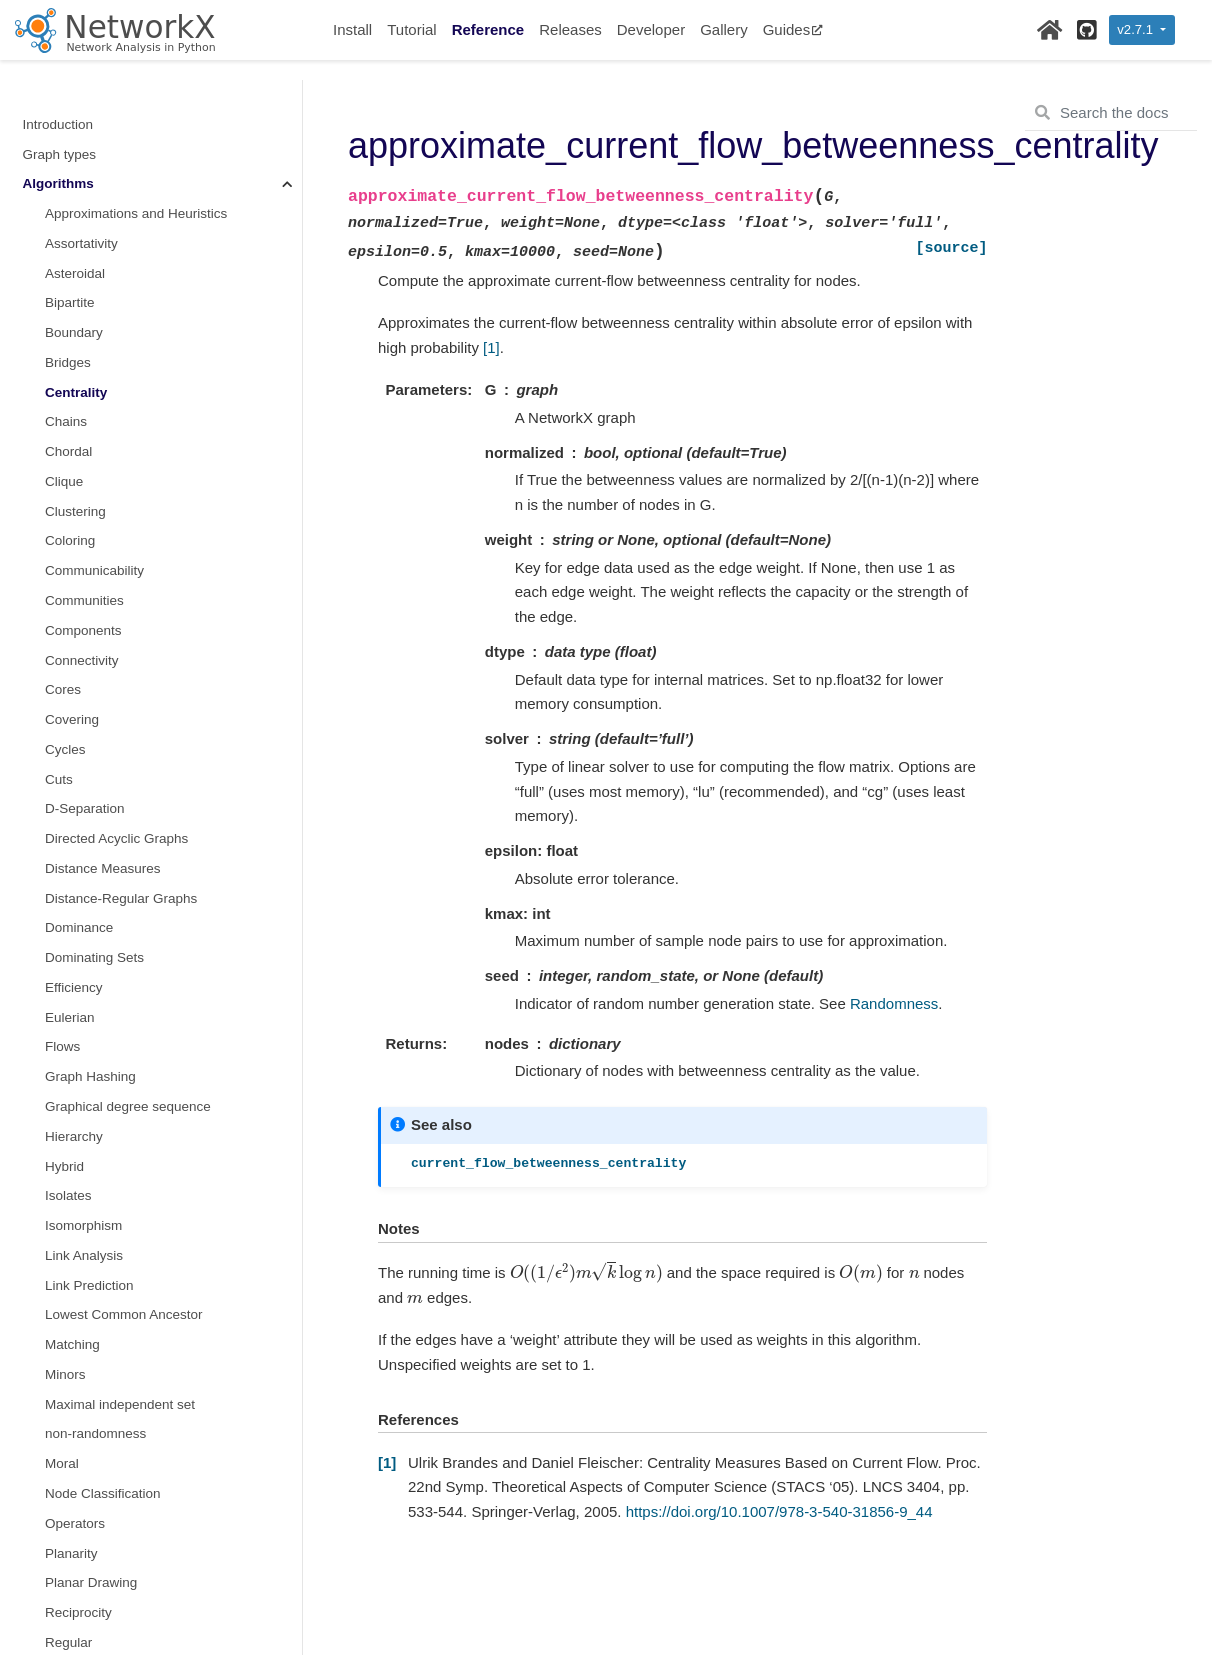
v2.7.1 (1136, 29)
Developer (651, 29)
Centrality (76, 255)
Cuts (59, 642)
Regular (68, 1505)
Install (352, 29)
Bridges (68, 225)
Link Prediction (89, 1148)
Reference (488, 29)
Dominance (79, 790)
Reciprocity (78, 1475)
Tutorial (411, 29)
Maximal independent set (120, 1267)
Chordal (68, 314)
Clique (64, 344)
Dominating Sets (94, 820)
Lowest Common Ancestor (124, 1177)
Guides (793, 29)
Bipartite (70, 165)
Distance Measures (103, 731)
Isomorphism (83, 1088)
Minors (65, 1237)
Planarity (71, 1416)
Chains (66, 284)
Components (83, 493)
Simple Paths (85, 1624)
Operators (75, 1386)
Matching (72, 1207)
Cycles (65, 612)
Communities (84, 463)
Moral (62, 1326)
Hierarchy (74, 999)
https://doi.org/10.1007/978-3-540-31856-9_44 (779, 1511)
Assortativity (81, 106)
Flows (62, 909)
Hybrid (64, 1029)
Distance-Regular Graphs (121, 761)
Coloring (70, 403)
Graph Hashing (90, 939)
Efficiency (74, 850)
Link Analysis (84, 1118)
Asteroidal (75, 136)
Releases (570, 29)
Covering (72, 582)
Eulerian (70, 880)
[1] (491, 347)
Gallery (724, 29)
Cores (63, 552)
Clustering (75, 374)
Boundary (74, 195)
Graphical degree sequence (128, 969)
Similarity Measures (104, 1594)
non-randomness (95, 1296)
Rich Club (74, 1535)
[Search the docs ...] (1111, 113)
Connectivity (82, 523)
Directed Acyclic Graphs (116, 701)
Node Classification (103, 1356)
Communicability (94, 433)
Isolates (68, 1058)
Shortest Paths (89, 1564)
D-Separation (85, 671)
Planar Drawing (91, 1445)
